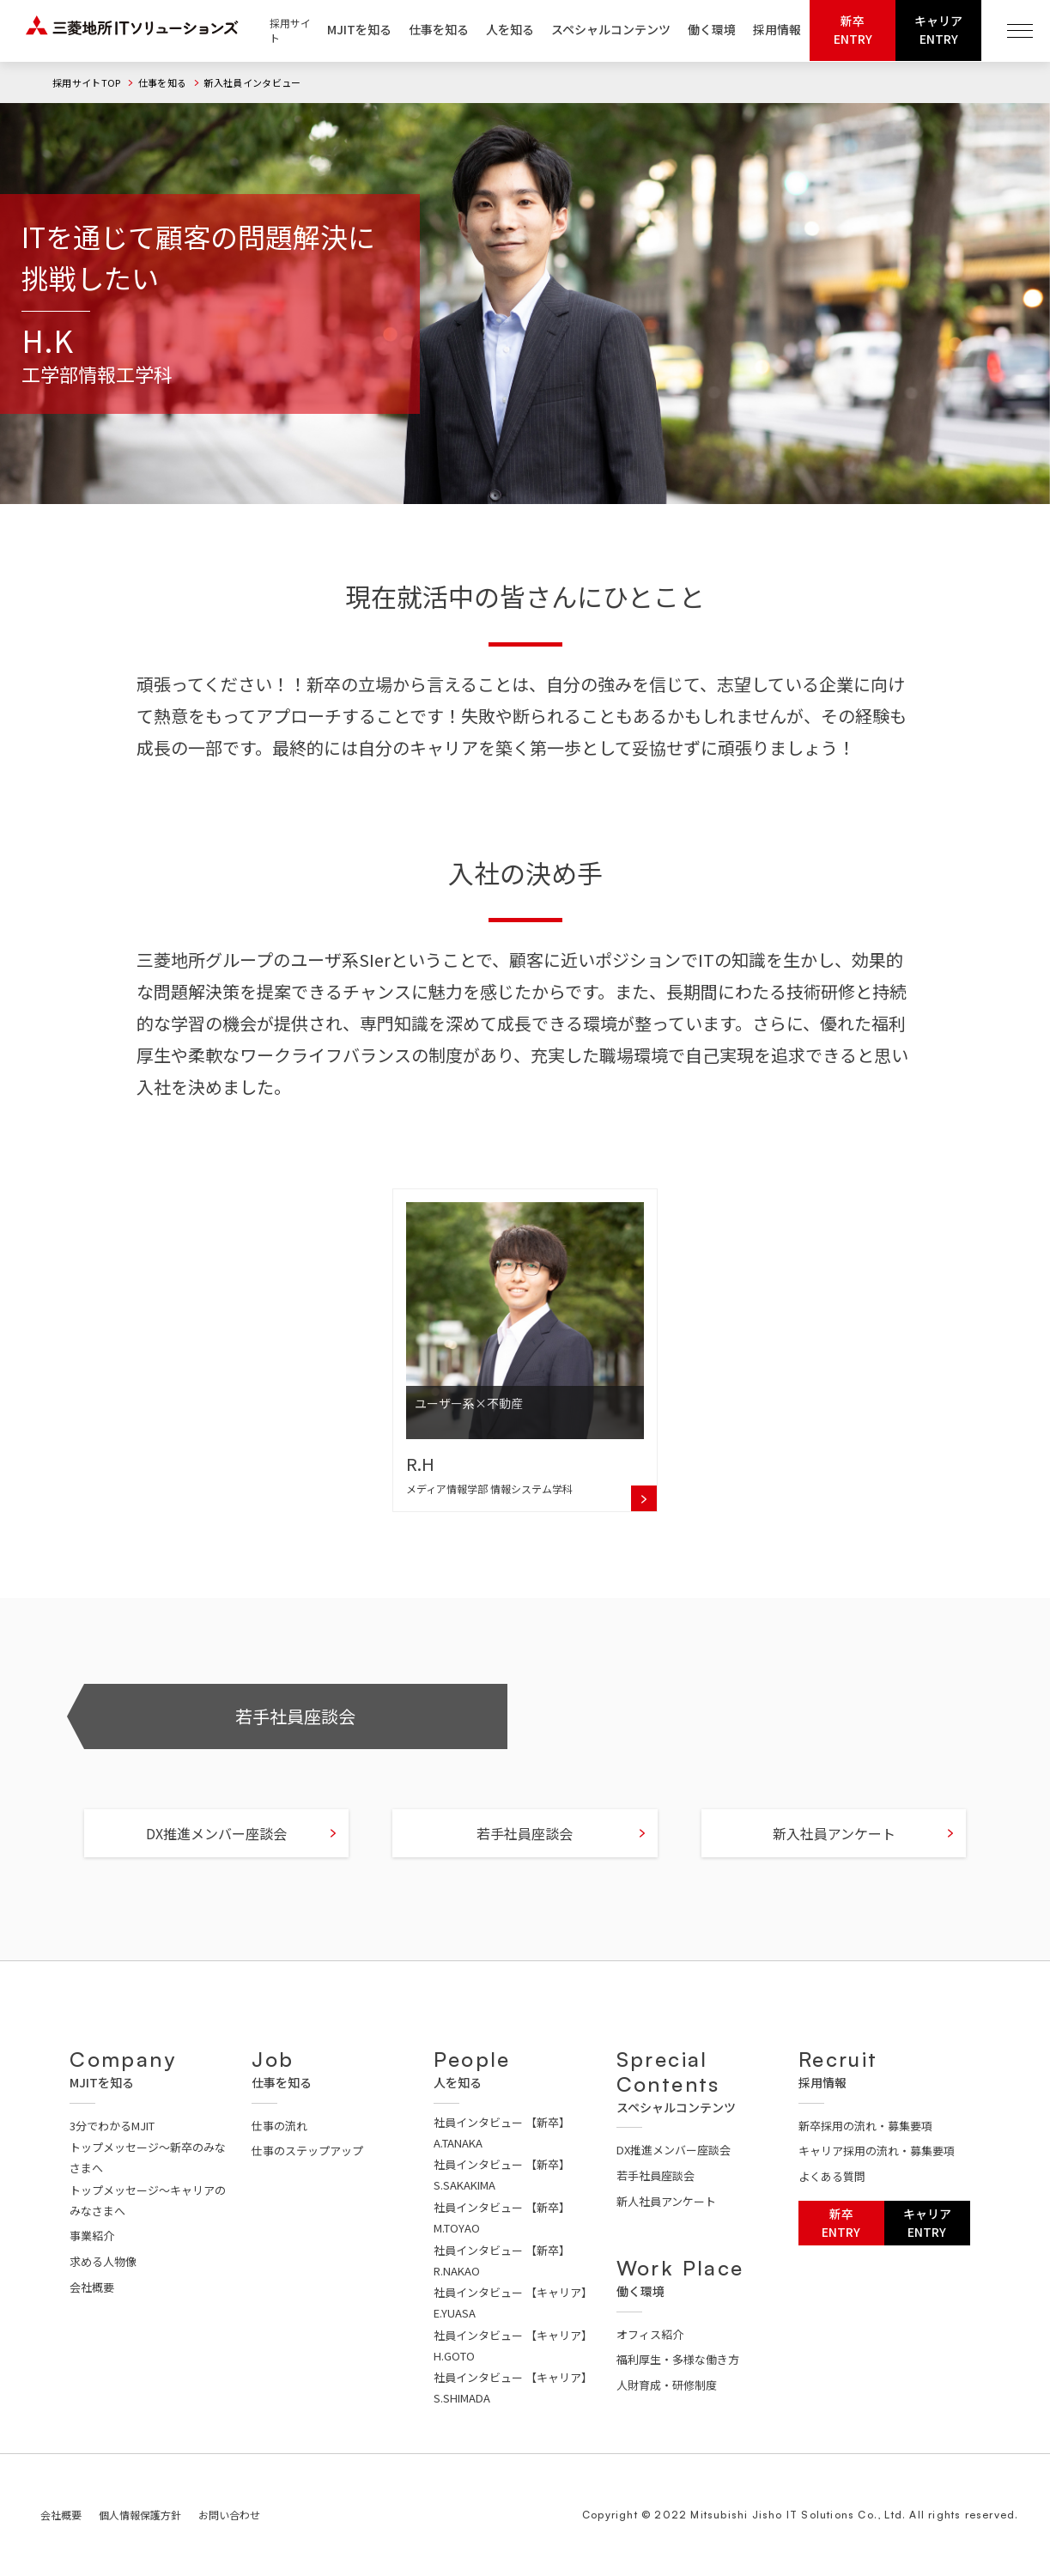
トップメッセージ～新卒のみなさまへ (148, 2157)
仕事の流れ (279, 2125)
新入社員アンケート (834, 1854)
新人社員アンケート (666, 2201)
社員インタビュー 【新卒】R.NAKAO (502, 2260)
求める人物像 (103, 2261)
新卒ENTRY (853, 29)
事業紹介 (92, 2235)
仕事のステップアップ (307, 2150)
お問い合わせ (229, 2514)
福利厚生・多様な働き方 (677, 2359)
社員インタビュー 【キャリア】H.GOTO (513, 2345)
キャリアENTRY (938, 29)
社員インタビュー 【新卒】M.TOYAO (502, 2217)
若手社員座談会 (295, 1736)
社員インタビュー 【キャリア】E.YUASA (513, 2302)
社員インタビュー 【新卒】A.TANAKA (502, 2132)
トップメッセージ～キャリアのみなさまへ (148, 2200)
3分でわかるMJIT (112, 2125)
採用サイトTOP (86, 82)
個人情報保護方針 (140, 2514)
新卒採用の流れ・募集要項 (865, 2125)
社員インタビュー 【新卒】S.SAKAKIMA (502, 2174)
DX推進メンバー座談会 (216, 1854)
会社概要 (92, 2287)
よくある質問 (831, 2176)
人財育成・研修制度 (666, 2385)
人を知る (510, 29)
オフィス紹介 (649, 2334)
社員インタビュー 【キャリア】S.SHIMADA (513, 2387)
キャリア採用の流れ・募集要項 (876, 2150)
